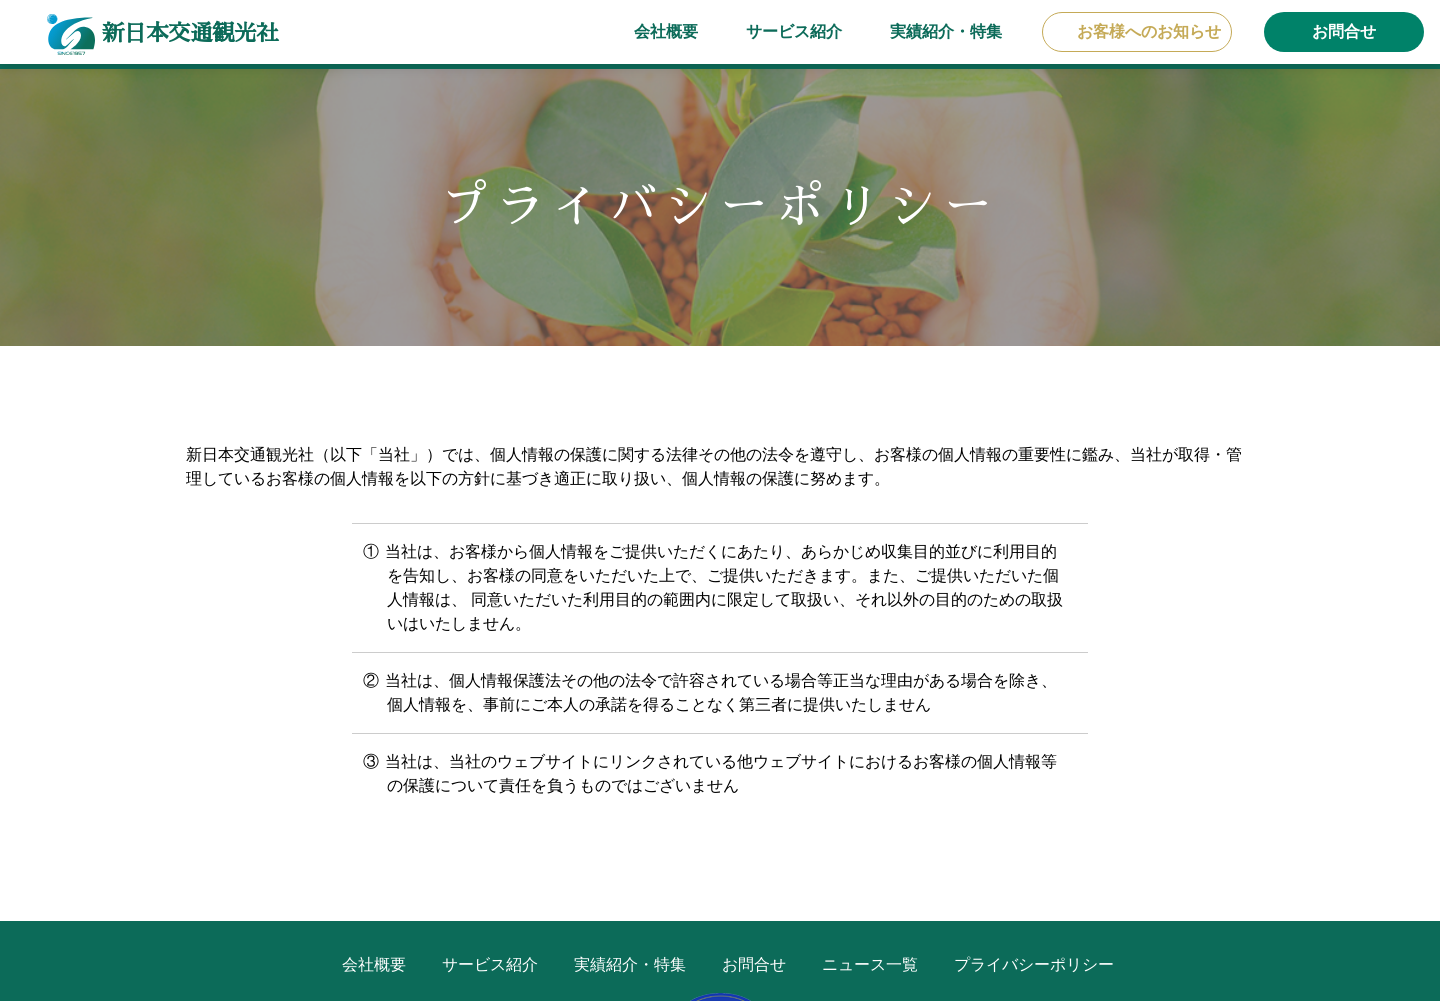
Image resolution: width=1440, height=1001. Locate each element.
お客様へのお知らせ (1149, 31)
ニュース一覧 (870, 964)
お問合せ (1344, 31)
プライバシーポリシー (1034, 964)
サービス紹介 (794, 31)
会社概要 (666, 31)
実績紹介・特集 (946, 31)
